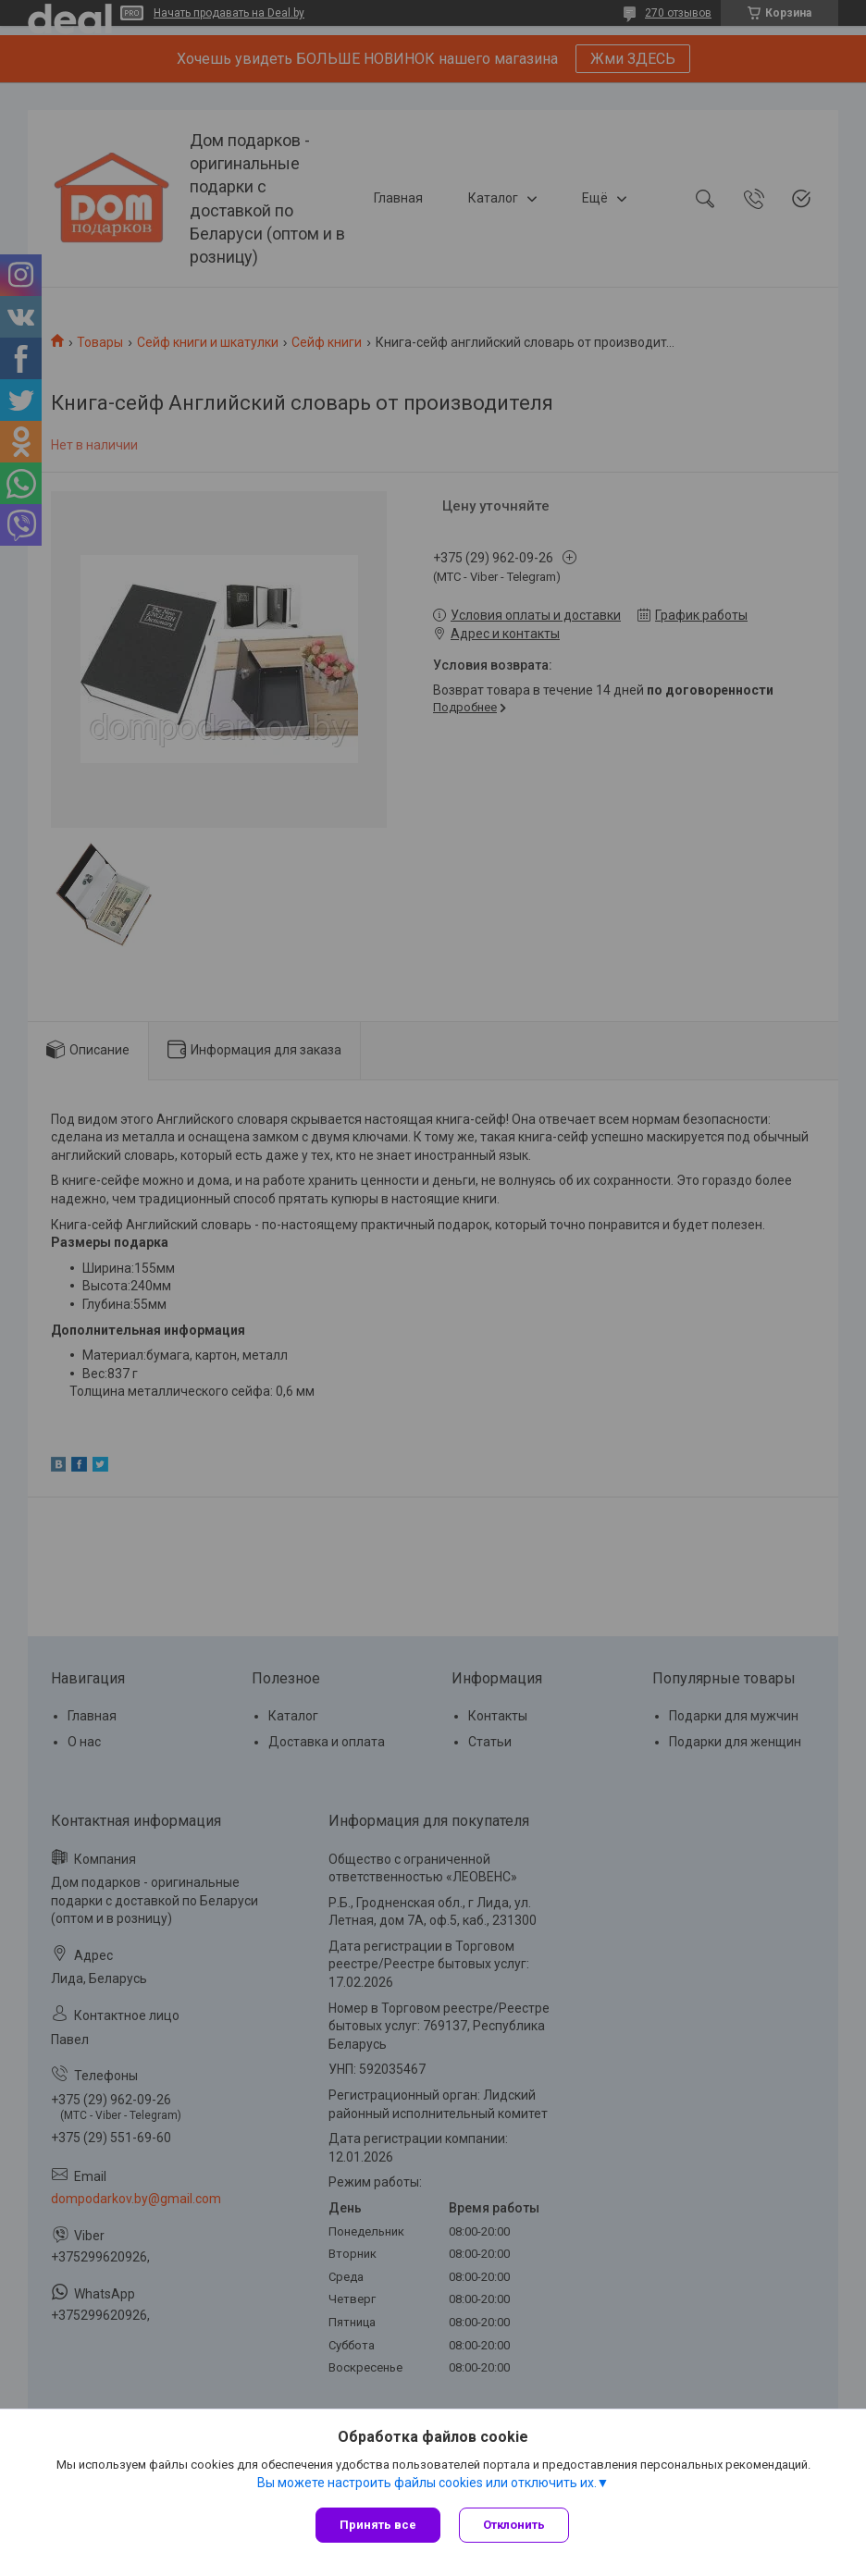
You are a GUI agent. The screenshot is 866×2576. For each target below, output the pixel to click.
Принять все (378, 2525)
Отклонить (514, 2525)
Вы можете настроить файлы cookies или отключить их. (427, 2482)
